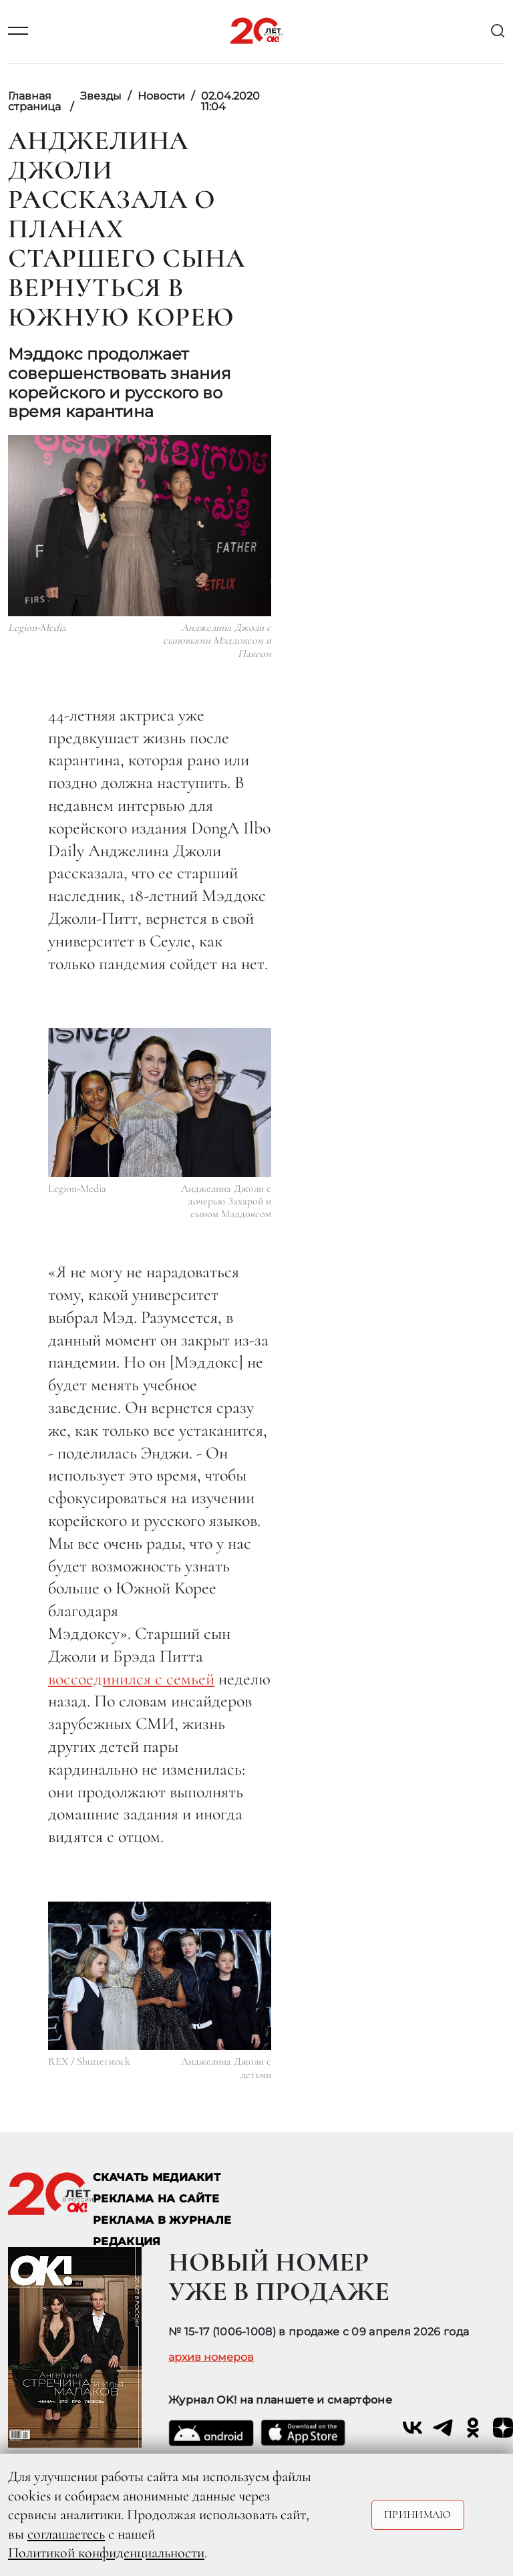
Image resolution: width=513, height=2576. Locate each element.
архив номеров (211, 2357)
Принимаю (418, 2514)
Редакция (127, 2241)
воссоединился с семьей (131, 1678)
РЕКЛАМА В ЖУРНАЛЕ (162, 2220)
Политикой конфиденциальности (106, 2552)
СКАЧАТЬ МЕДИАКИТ (156, 2177)
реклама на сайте (156, 2198)
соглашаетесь (66, 2534)
